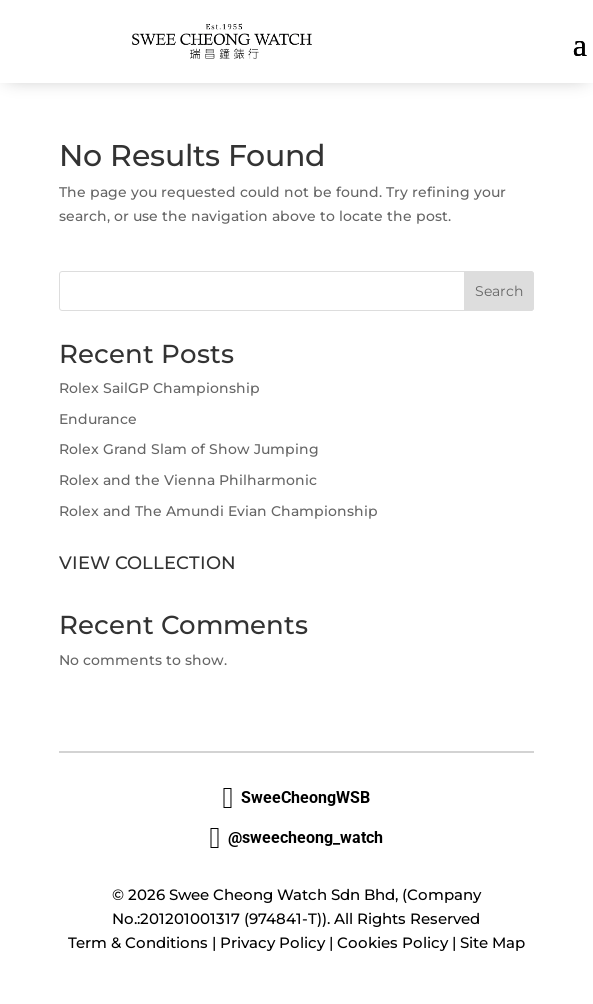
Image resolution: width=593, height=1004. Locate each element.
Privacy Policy (272, 942)
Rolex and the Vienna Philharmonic (188, 480)
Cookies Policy (392, 942)
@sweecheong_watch (297, 838)
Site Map (492, 942)
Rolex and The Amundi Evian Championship (218, 511)
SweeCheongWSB (297, 798)
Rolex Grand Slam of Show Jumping (189, 449)
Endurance (98, 419)
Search (499, 291)
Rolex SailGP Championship (159, 388)
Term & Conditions (138, 942)
